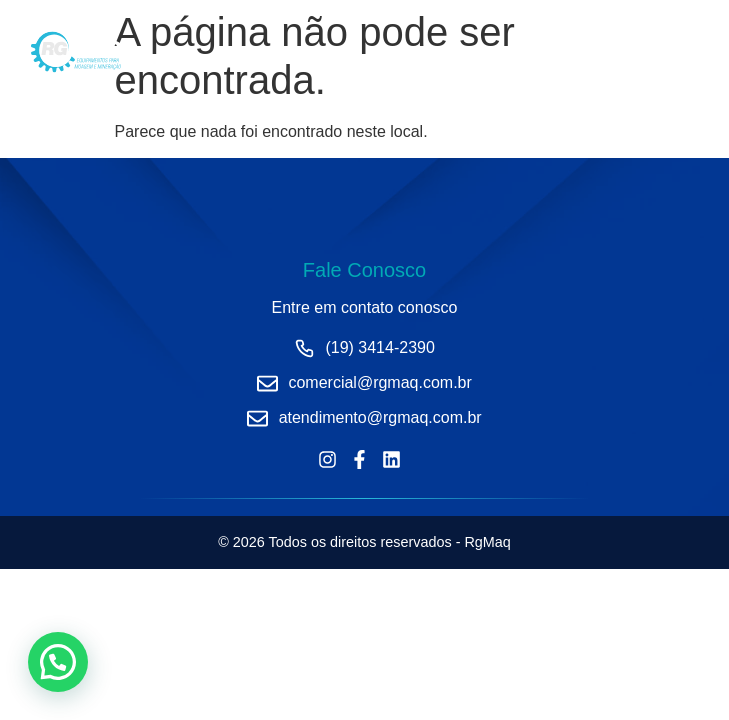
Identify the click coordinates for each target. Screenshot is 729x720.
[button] (58, 662)
